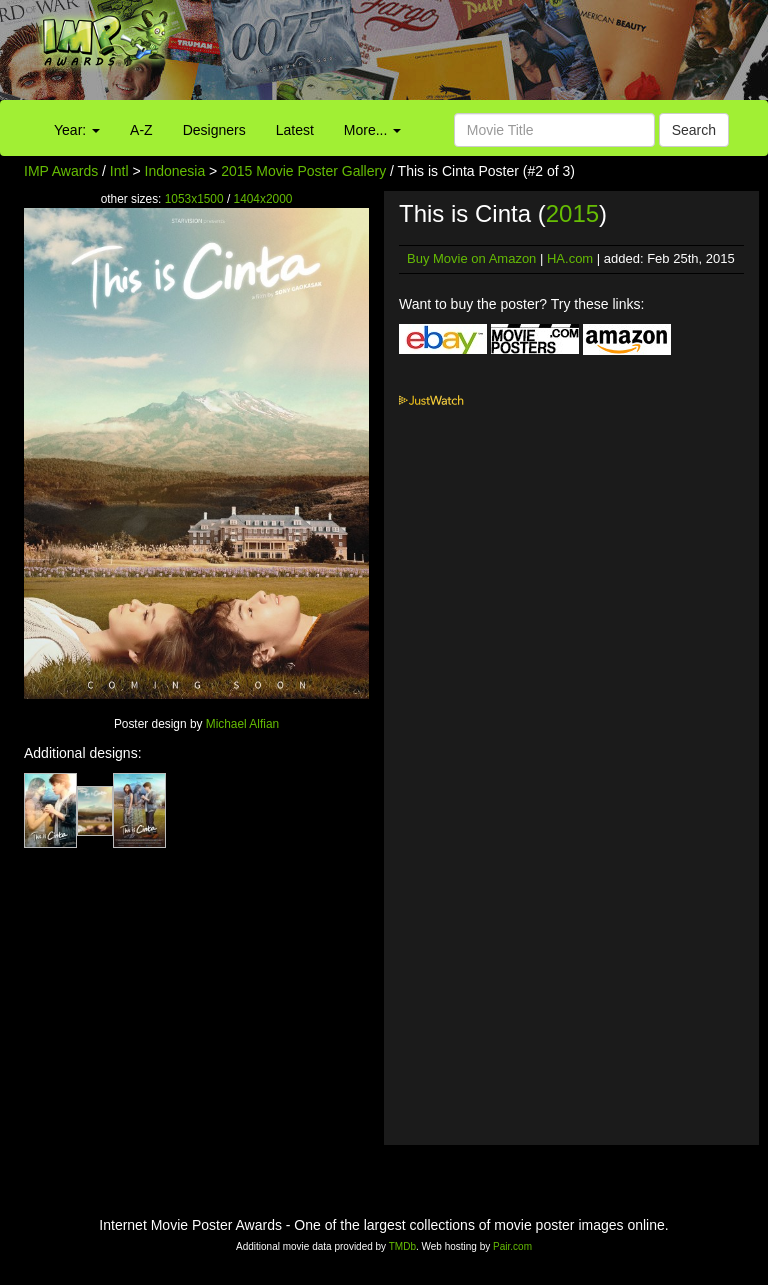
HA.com (570, 258)
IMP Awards (61, 171)
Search (694, 130)
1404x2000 (263, 199)
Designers (214, 130)
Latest (295, 130)
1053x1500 (194, 199)
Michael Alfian (242, 724)
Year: (77, 130)
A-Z (141, 130)
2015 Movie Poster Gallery (303, 171)
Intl (119, 171)
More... (372, 130)
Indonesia (175, 171)
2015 (572, 213)
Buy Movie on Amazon (471, 258)
